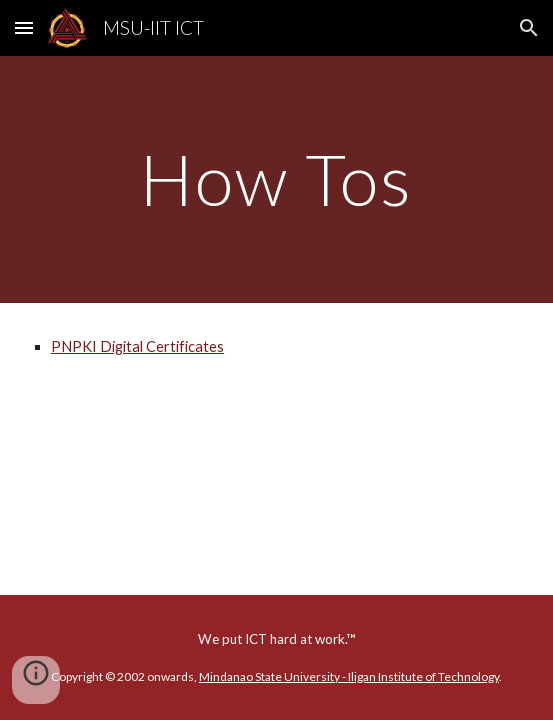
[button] (24, 27)
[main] (276, 179)
